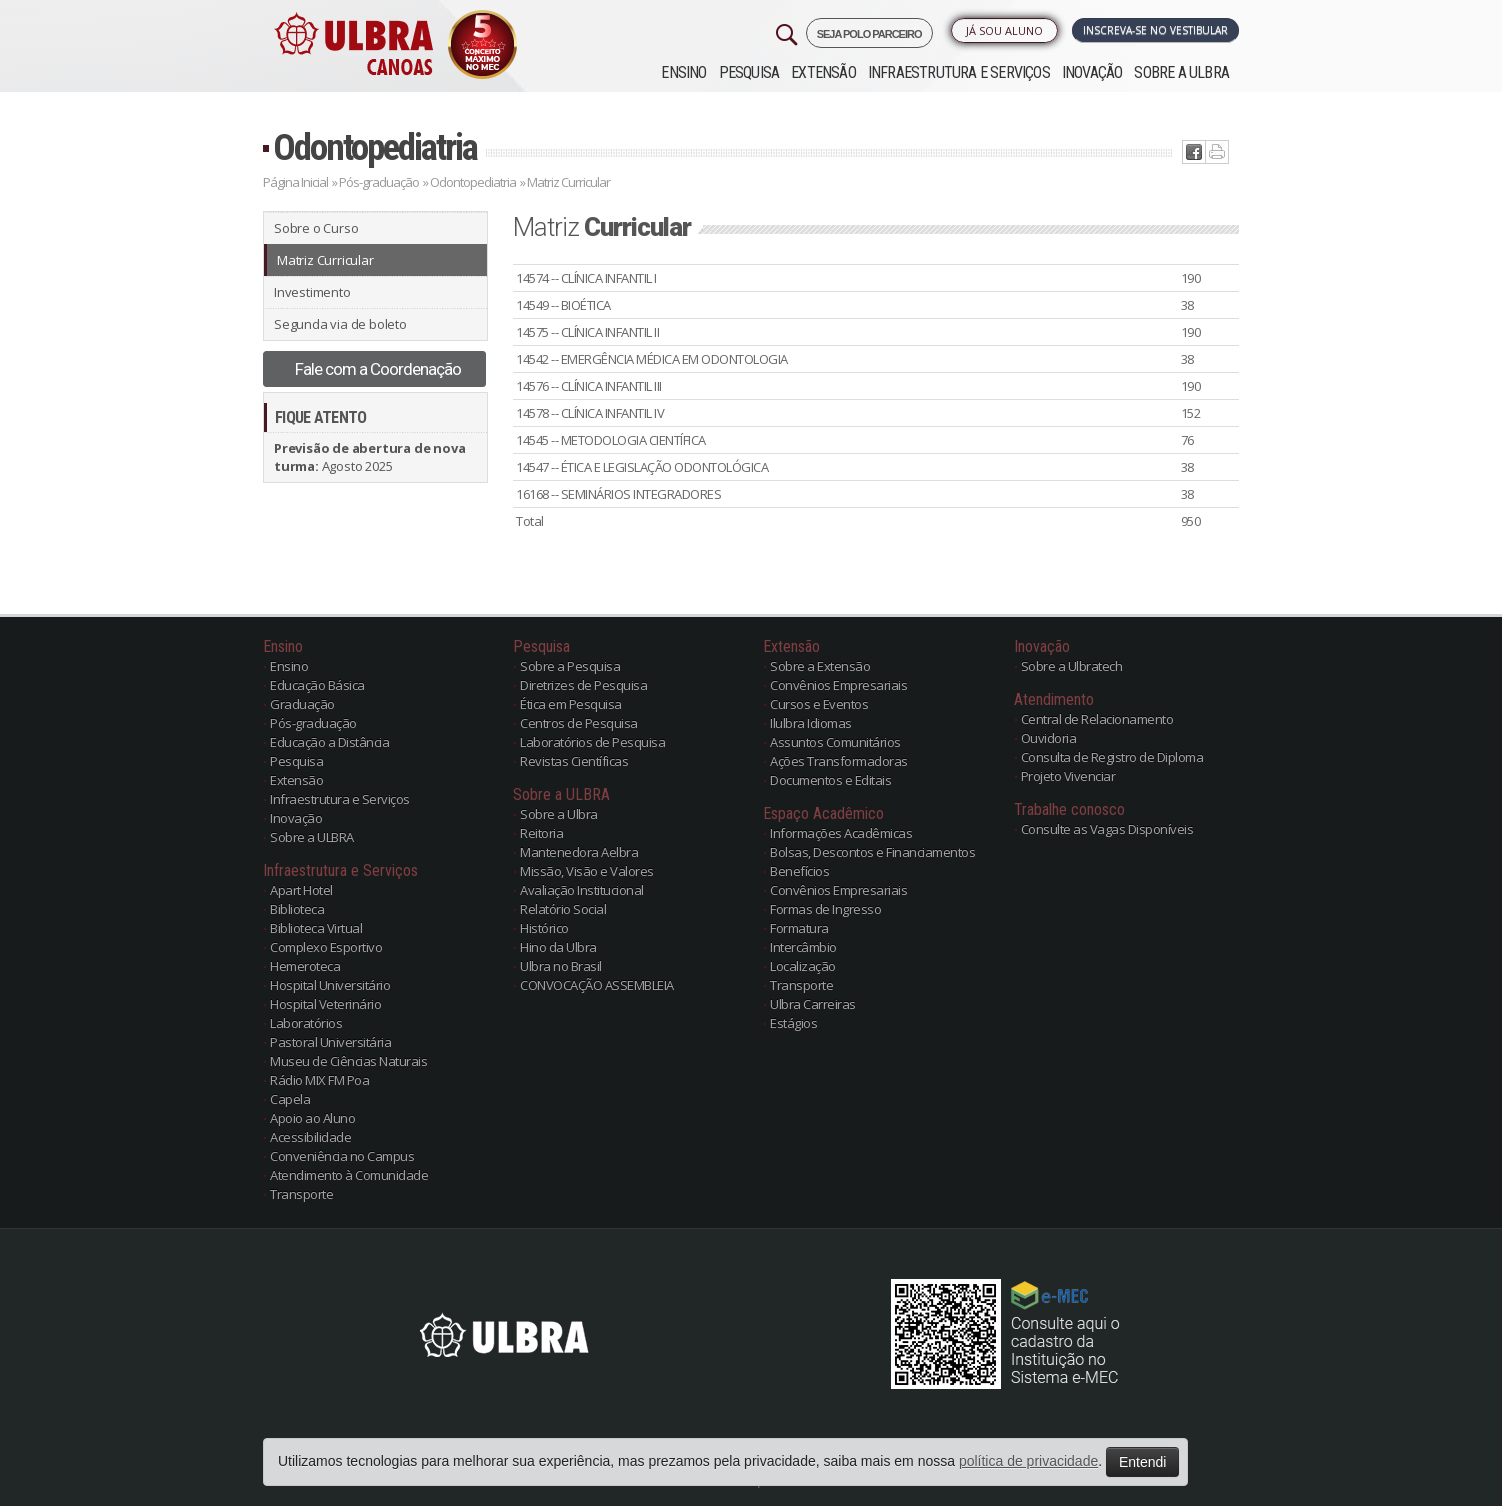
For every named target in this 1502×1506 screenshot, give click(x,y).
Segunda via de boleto (340, 324)
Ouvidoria (1049, 738)
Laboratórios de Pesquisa (592, 742)
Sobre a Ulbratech (1072, 666)
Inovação (1092, 72)
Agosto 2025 (369, 457)
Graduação (302, 704)
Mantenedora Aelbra (579, 852)
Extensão (823, 72)
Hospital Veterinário (325, 1004)
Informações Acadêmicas (841, 833)
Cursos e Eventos (819, 704)
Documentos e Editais (830, 780)
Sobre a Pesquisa (570, 666)
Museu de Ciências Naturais (348, 1061)
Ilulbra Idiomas (811, 723)
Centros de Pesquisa (579, 723)
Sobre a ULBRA (1181, 72)
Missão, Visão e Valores (587, 871)
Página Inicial (295, 182)
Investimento (312, 292)
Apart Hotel (301, 890)
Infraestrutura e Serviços (959, 72)
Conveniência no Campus (342, 1156)
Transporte (301, 1194)
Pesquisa (749, 72)
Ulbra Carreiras (813, 1004)
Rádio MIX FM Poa (319, 1080)
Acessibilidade (310, 1137)
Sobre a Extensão (820, 666)
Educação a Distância (329, 742)
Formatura (799, 928)
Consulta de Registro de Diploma (1112, 757)
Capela (290, 1099)
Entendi (1142, 1462)
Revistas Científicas (574, 761)
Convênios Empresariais (838, 685)
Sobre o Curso (316, 228)
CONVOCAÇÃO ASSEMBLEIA (597, 985)
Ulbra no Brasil (561, 966)
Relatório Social (563, 909)
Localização (803, 966)
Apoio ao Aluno (312, 1118)
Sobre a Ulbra (559, 814)
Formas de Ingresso (825, 909)
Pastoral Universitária (330, 1042)
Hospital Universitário (330, 985)
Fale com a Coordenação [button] (378, 369)
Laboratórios (306, 1023)
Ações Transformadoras (839, 761)
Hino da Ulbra (558, 947)
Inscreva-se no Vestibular (1155, 30)
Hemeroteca (305, 966)
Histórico (544, 928)
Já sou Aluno (1004, 30)
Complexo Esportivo (326, 947)
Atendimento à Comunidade (349, 1175)
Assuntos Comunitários (835, 742)
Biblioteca (297, 909)
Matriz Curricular (325, 260)
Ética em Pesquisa (571, 704)
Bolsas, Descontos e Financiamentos (872, 852)
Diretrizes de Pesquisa (583, 685)
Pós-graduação (379, 182)
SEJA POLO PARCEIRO (869, 34)
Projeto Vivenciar (1068, 776)
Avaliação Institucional (582, 890)
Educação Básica (317, 685)
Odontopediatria (375, 147)
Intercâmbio (803, 947)
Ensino (683, 72)
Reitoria (541, 833)
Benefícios (799, 871)
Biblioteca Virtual (316, 928)
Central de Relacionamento (1097, 719)
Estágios (793, 1023)
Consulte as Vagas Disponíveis (1107, 829)
